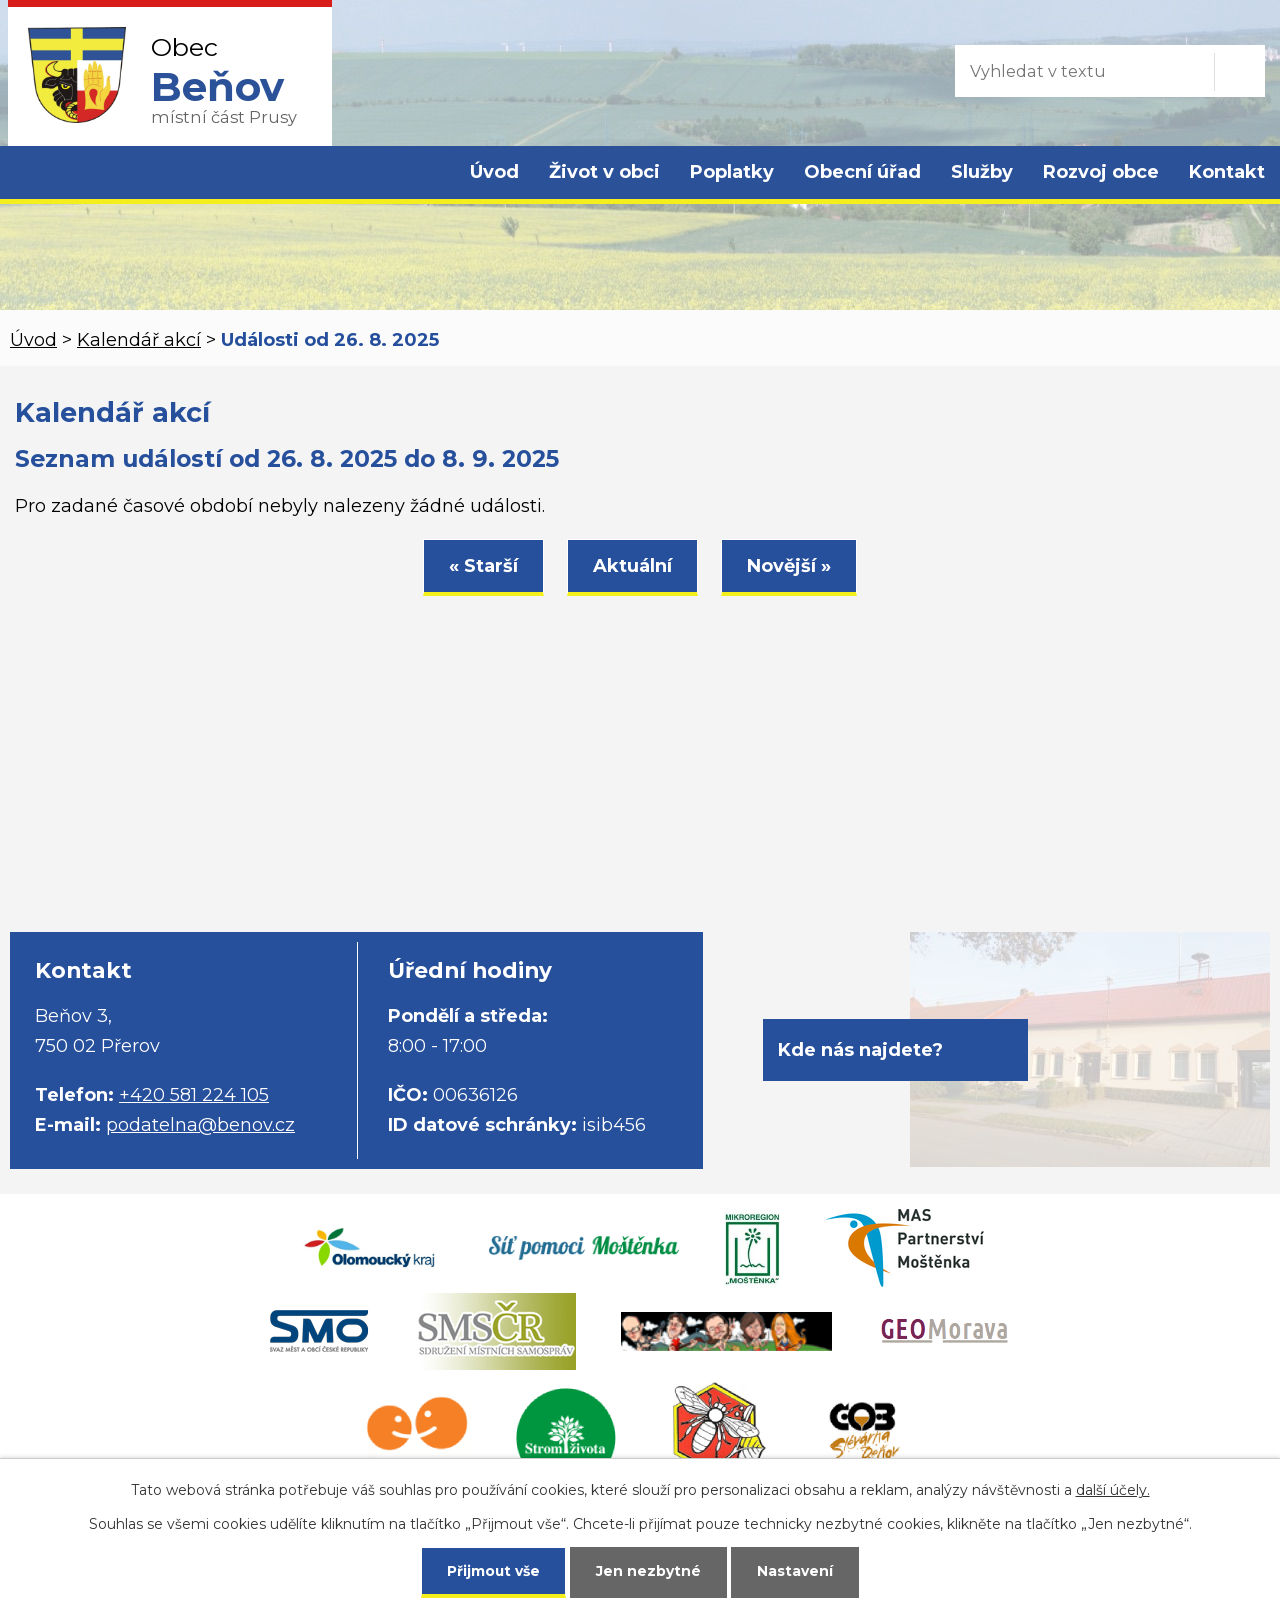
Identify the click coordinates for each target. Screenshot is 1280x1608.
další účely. (1113, 1488)
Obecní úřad (862, 172)
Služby (982, 172)
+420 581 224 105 (194, 1095)
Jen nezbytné (649, 1570)
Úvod (494, 172)
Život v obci (604, 172)
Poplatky (732, 172)
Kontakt (1227, 172)
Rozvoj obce (1101, 172)
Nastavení (796, 1570)
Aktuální (632, 566)
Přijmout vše (494, 1570)
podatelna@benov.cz (200, 1125)
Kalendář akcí (139, 340)
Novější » (789, 566)
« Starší (483, 566)
